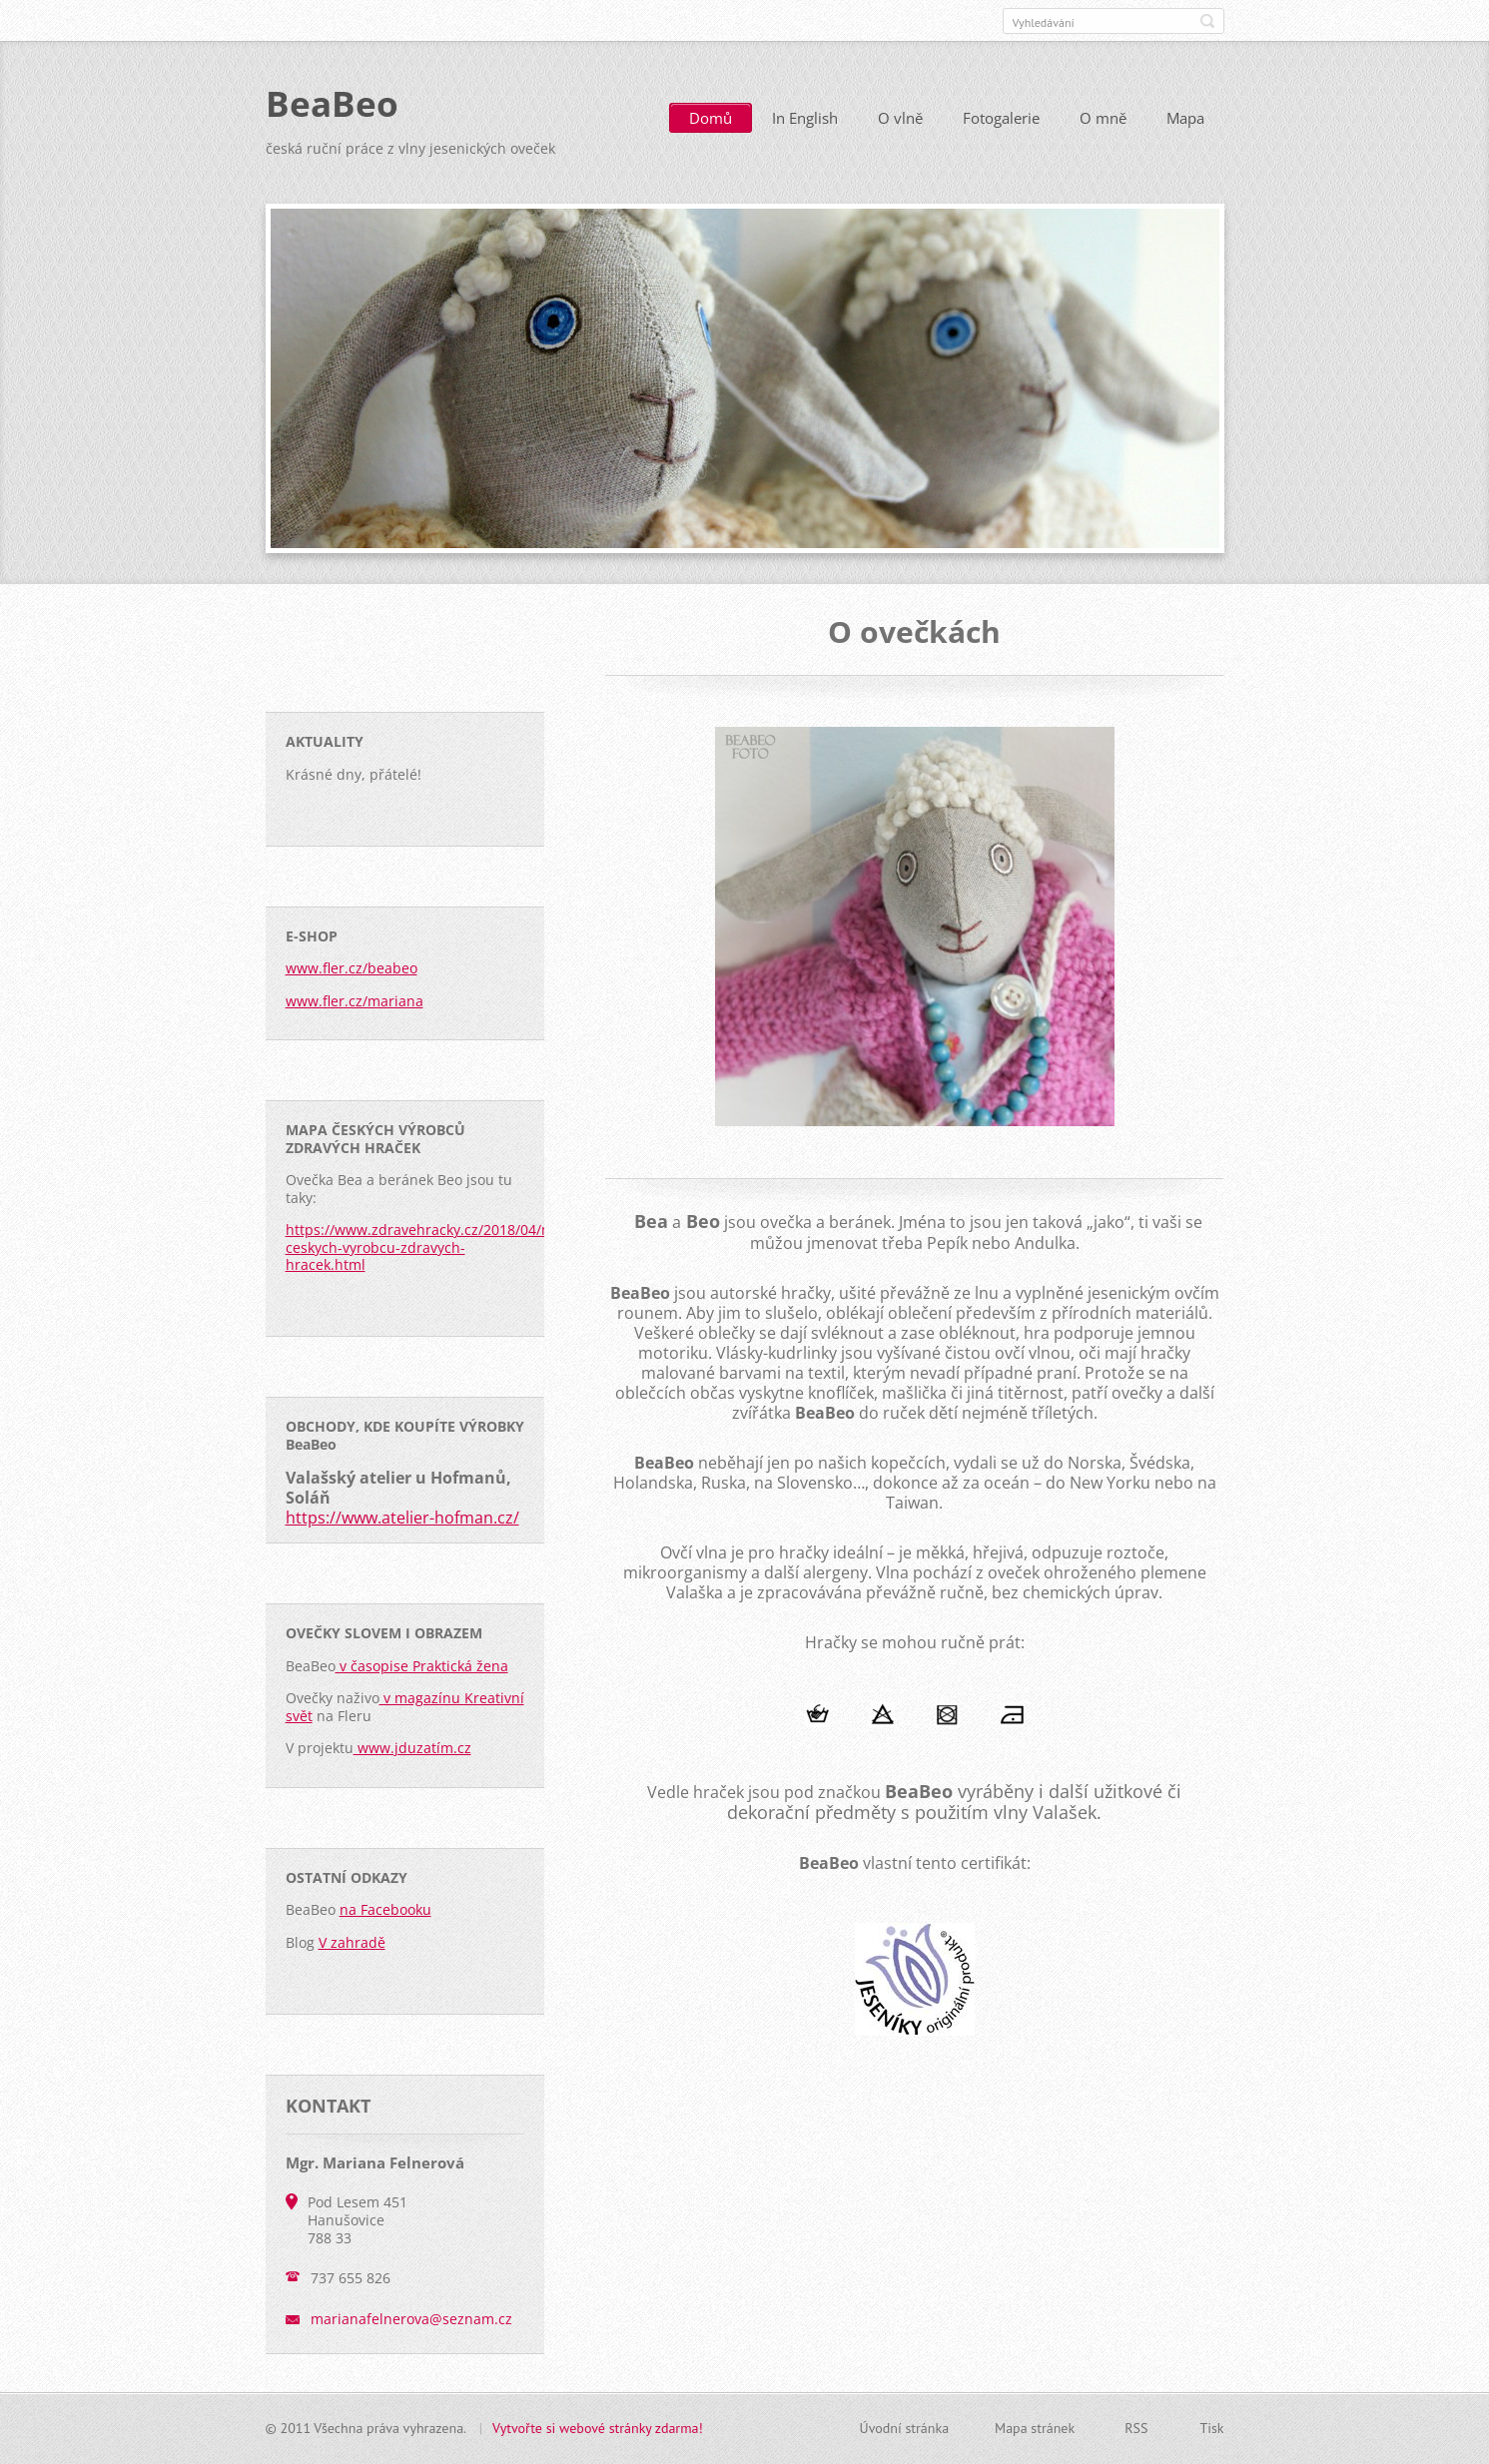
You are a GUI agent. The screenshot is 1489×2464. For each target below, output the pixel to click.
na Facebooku (385, 1909)
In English (805, 118)
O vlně (900, 118)
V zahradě (352, 1942)
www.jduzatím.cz (412, 1747)
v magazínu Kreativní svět (405, 1706)
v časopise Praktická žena (422, 1665)
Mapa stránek (1035, 2428)
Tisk (1211, 2428)
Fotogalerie (1001, 118)
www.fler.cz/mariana (354, 1000)
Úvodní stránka (905, 2428)
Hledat (1207, 21)
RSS (1135, 2428)
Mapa (1185, 118)
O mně (1103, 118)
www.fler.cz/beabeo (351, 967)
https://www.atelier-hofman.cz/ (402, 1518)
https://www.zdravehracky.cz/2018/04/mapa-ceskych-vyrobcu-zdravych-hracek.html (435, 1247)
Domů (710, 118)
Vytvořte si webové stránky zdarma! (597, 2428)
